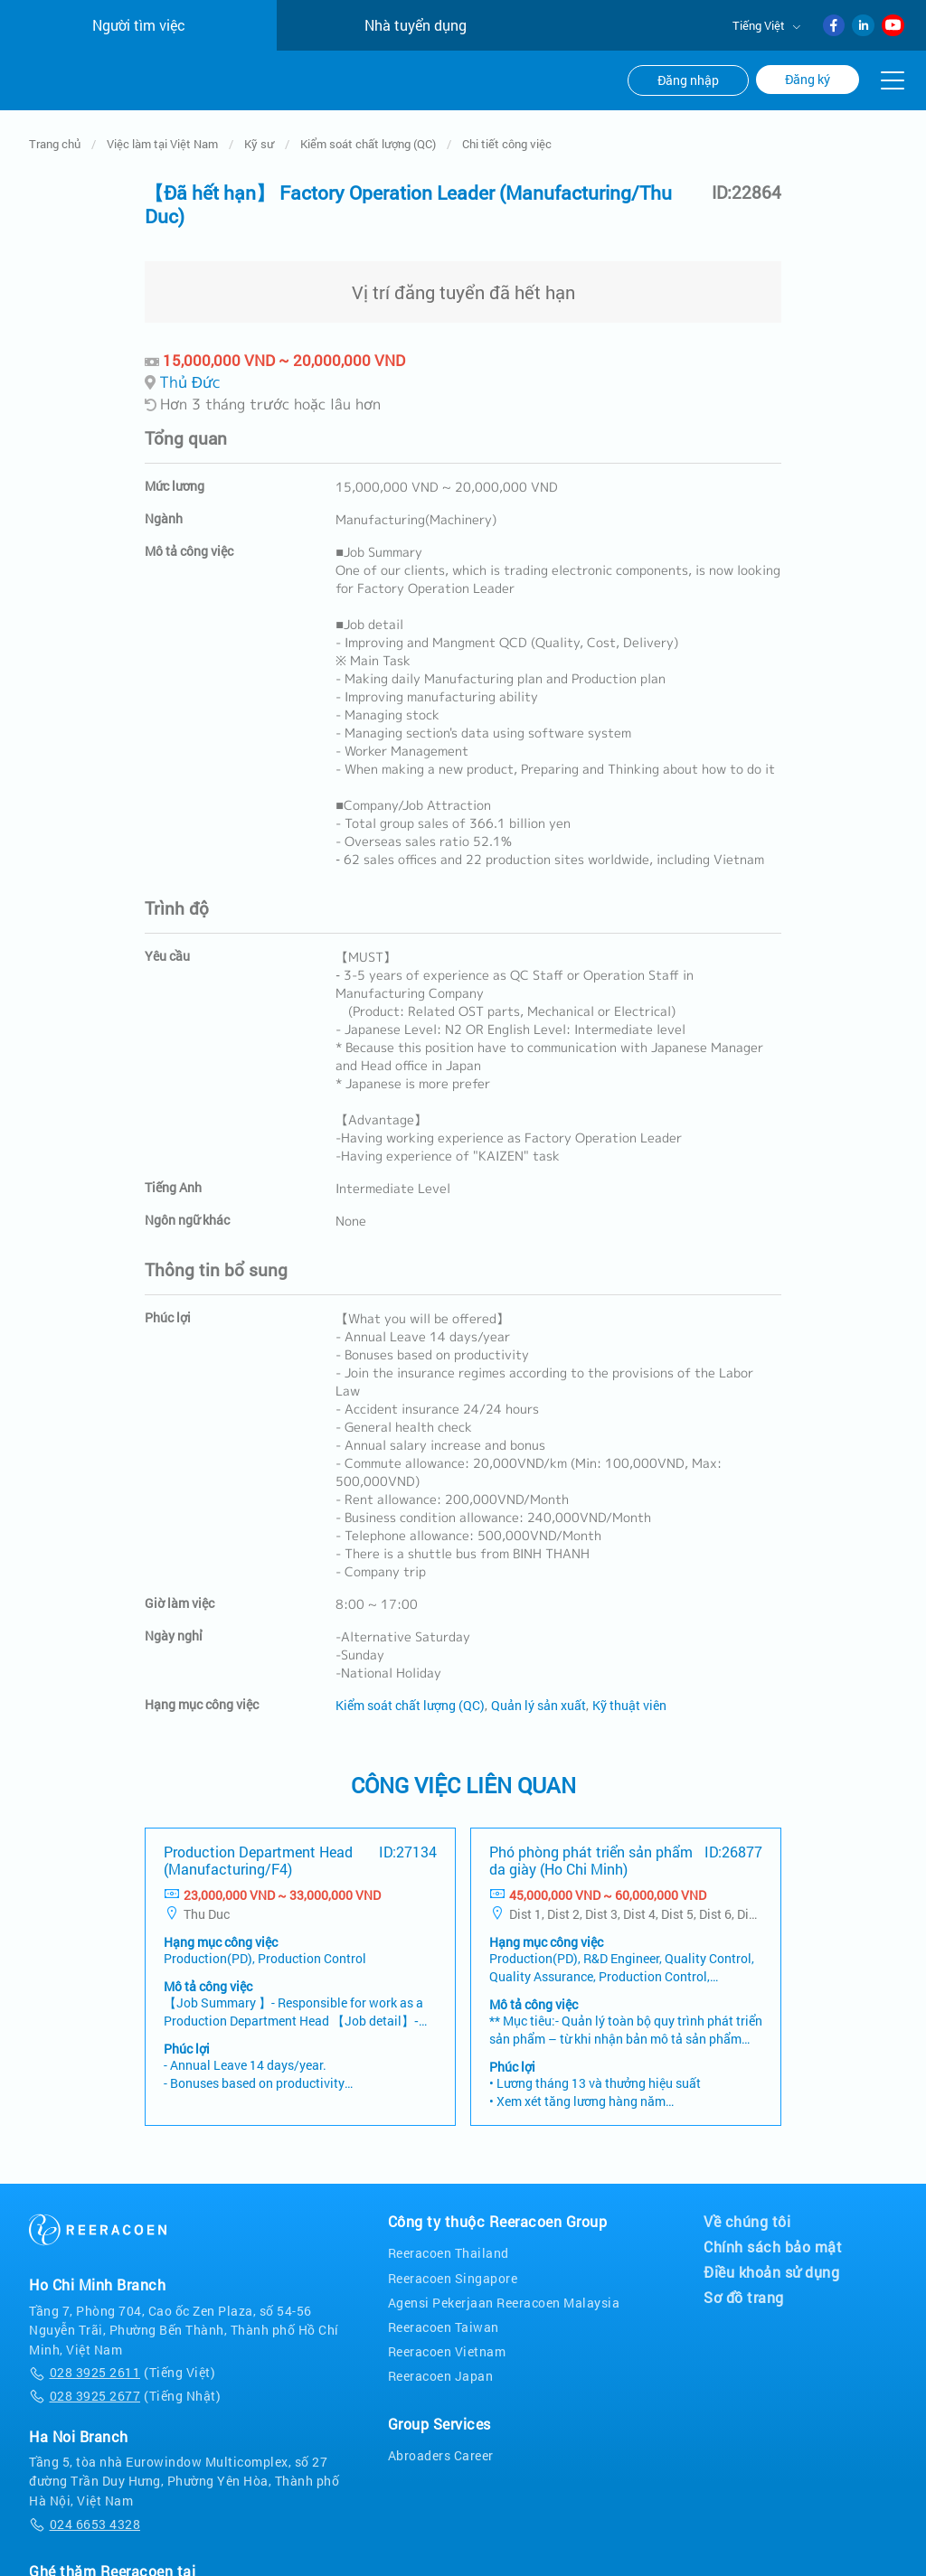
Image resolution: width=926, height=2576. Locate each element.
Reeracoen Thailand (448, 2149)
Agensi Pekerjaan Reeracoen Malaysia (504, 2199)
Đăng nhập (688, 80)
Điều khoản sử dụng (771, 2169)
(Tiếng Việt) (122, 2269)
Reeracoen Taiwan (443, 2224)
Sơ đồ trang (744, 2195)
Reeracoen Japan (441, 2272)
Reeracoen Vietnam (447, 2248)
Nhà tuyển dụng (415, 24)
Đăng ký (807, 79)
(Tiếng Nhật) (125, 2292)
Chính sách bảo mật (773, 2144)
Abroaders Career (441, 2352)
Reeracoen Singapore (453, 2174)
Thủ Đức (190, 278)
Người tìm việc (138, 24)
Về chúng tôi (747, 2119)
